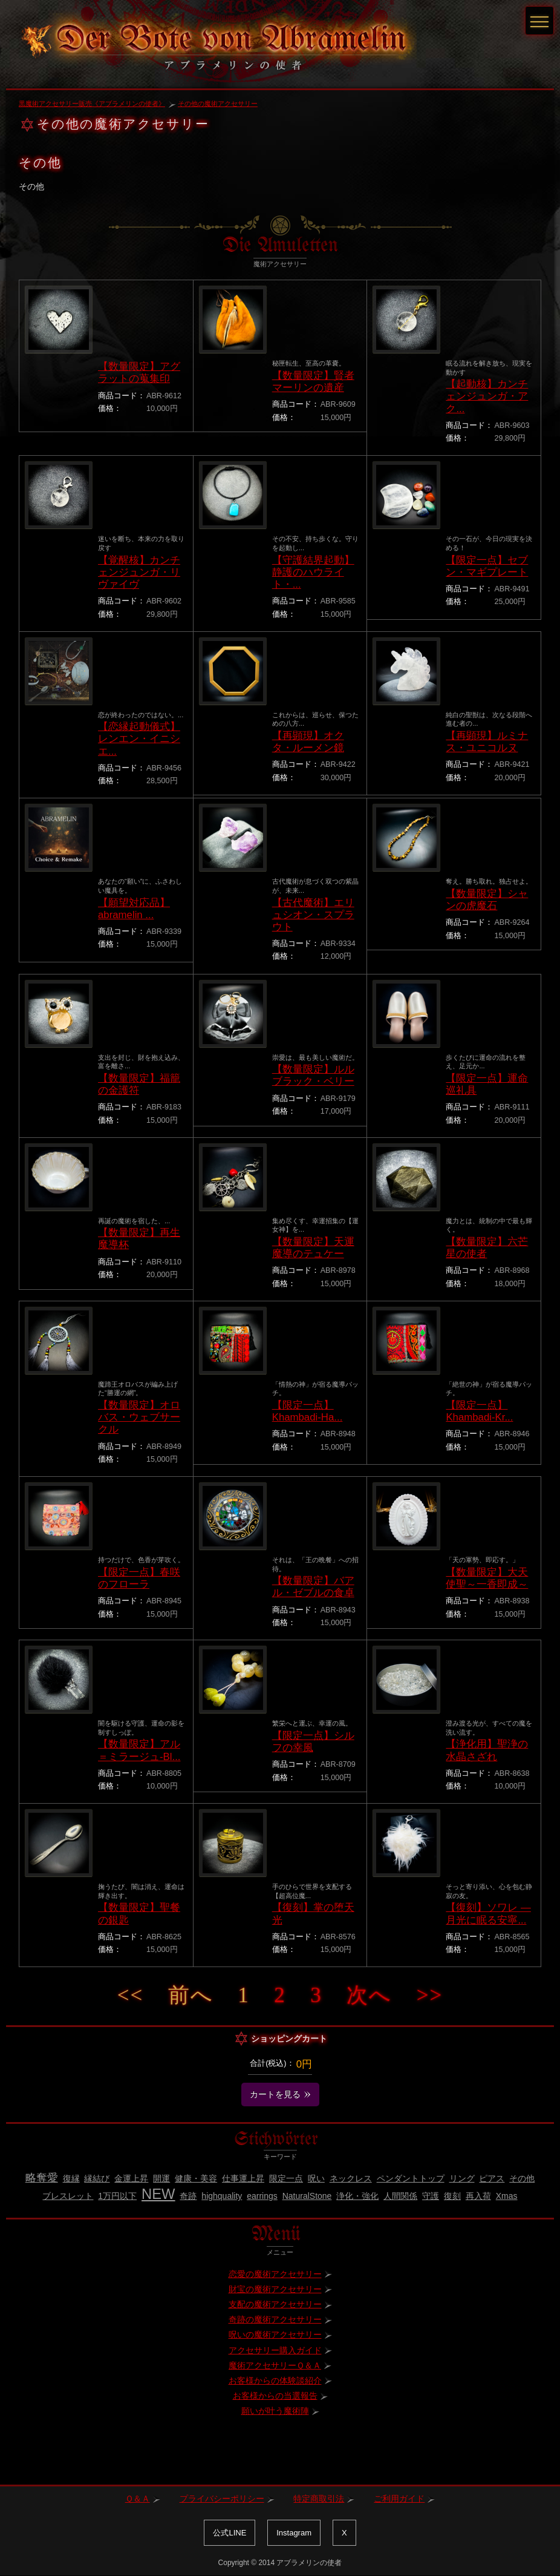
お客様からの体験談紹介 (275, 2380)
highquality (221, 2196)
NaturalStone (307, 2196)
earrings (262, 2196)
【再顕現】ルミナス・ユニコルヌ (487, 742)
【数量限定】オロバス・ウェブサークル (139, 1417)
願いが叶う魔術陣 (275, 2411)
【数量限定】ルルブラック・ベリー (313, 1075)
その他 (522, 2178)
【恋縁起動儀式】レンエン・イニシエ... (139, 739)
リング (462, 2178)
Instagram (293, 2532)
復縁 (71, 2178)
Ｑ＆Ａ (137, 2498)
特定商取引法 (318, 2498)
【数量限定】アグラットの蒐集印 (139, 372)
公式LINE (229, 2532)
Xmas (507, 2196)
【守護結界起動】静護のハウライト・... (313, 572)
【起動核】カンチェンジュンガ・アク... (487, 396)
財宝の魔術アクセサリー (275, 2289)
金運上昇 (131, 2178)
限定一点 (286, 2178)
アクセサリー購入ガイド (275, 2350)
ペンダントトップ (410, 2178)
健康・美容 (196, 2178)
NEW (158, 2194)
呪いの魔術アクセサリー (275, 2334)
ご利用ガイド (399, 2498)
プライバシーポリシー (222, 2498)
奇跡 (188, 2196)
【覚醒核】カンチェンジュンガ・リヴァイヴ (139, 572)
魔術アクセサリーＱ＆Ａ (275, 2365)
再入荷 (478, 2196)
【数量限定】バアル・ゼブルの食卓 (313, 1586)
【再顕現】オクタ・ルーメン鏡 (308, 742)
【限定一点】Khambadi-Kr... (479, 1411)
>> (430, 1995)
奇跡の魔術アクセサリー (275, 2319)
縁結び (96, 2178)
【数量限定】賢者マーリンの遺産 (313, 381)
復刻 (452, 2196)
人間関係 (400, 2196)
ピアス (491, 2178)
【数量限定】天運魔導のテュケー (313, 1248)
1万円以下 (117, 2196)
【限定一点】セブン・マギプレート (487, 566)
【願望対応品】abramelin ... (134, 909)
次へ (369, 1995)
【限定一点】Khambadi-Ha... (307, 1411)
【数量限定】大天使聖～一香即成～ (487, 1578)
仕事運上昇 (243, 2178)
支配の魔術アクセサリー (275, 2304)
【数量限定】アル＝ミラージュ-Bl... (139, 1750)
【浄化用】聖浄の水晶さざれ (487, 1750)
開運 (161, 2178)
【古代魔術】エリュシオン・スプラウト (313, 915)
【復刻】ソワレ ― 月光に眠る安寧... (488, 1913)
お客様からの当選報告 (275, 2395)
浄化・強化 (357, 2196)
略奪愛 (41, 2178)
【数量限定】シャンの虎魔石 (487, 900)
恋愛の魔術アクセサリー (275, 2274)
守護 (430, 2196)
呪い (316, 2178)
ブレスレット (67, 2196)
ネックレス (351, 2178)
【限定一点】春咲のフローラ (139, 1578)
